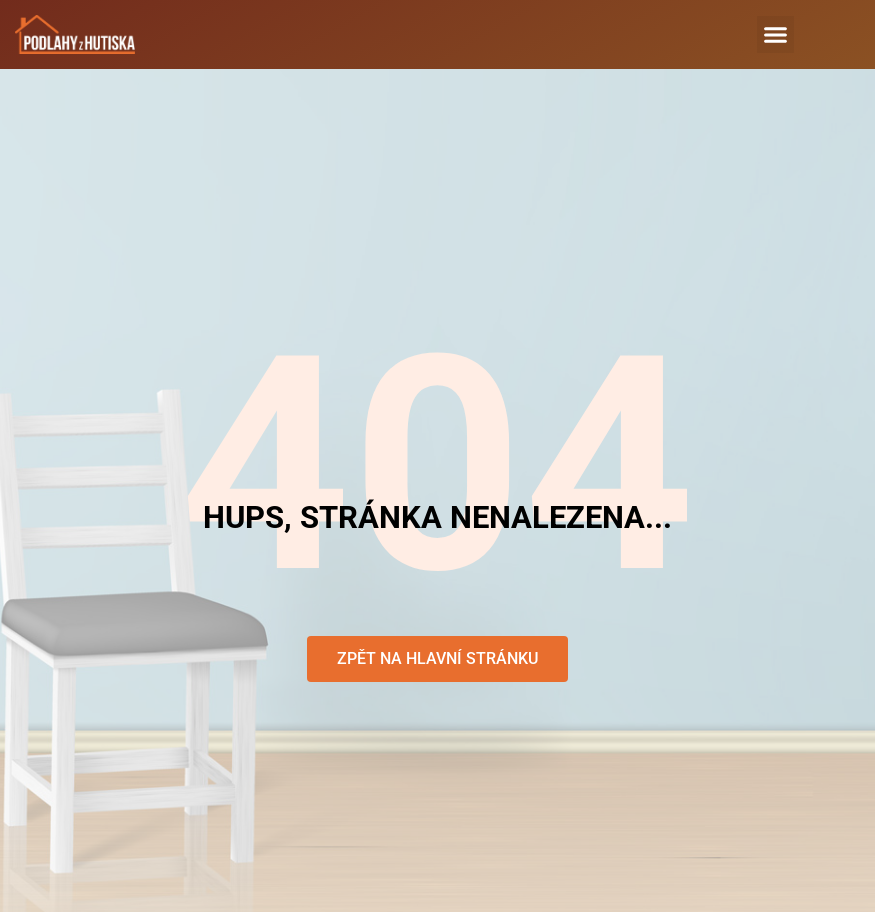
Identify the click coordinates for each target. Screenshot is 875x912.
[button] (776, 35)
